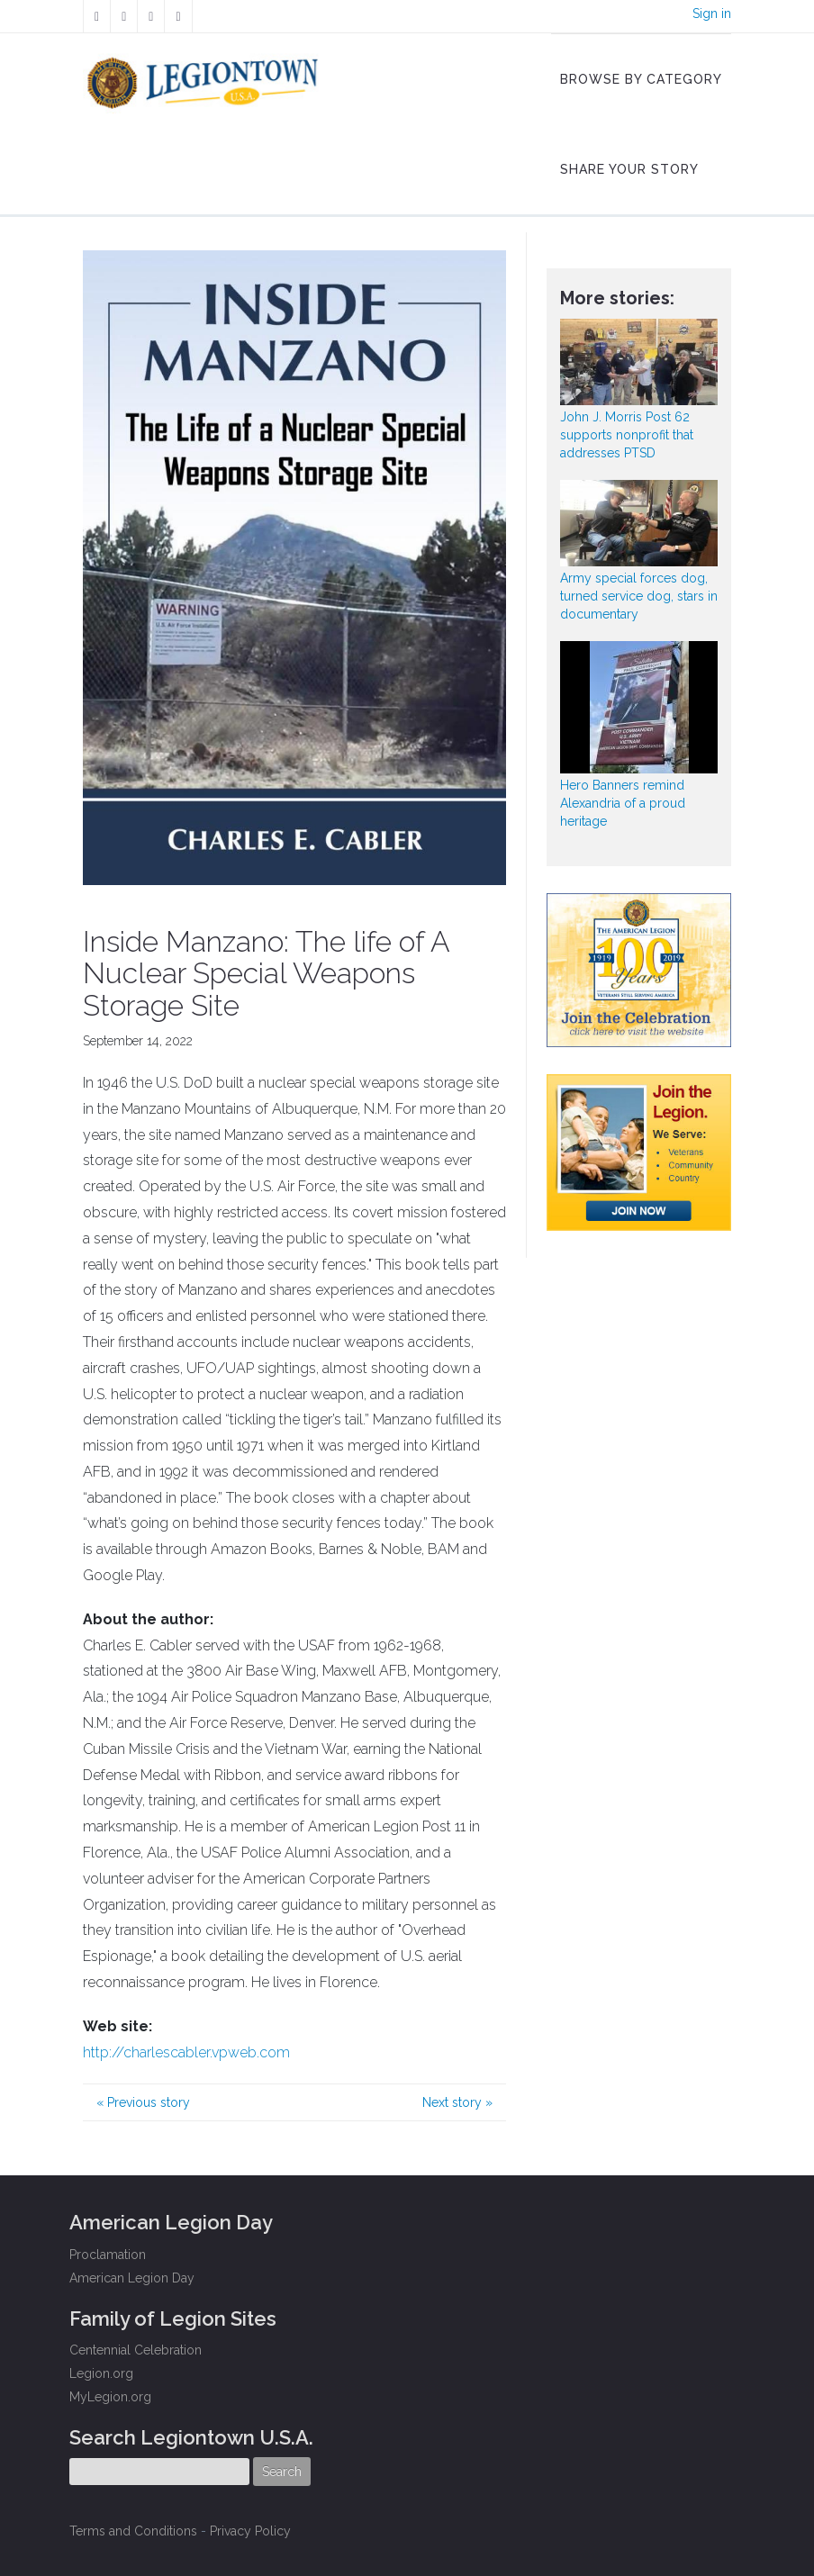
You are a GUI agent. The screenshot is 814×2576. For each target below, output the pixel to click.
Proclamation (107, 2254)
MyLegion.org (110, 2397)
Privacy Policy (250, 2531)
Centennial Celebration (135, 2350)
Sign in (711, 13)
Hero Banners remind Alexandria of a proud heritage (622, 803)
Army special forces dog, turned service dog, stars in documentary (639, 596)
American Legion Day (131, 2278)
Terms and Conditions (133, 2531)
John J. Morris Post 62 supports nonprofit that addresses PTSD (626, 435)
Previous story (143, 2102)
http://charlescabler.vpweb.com (186, 2052)
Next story (457, 2102)
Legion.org (101, 2373)
